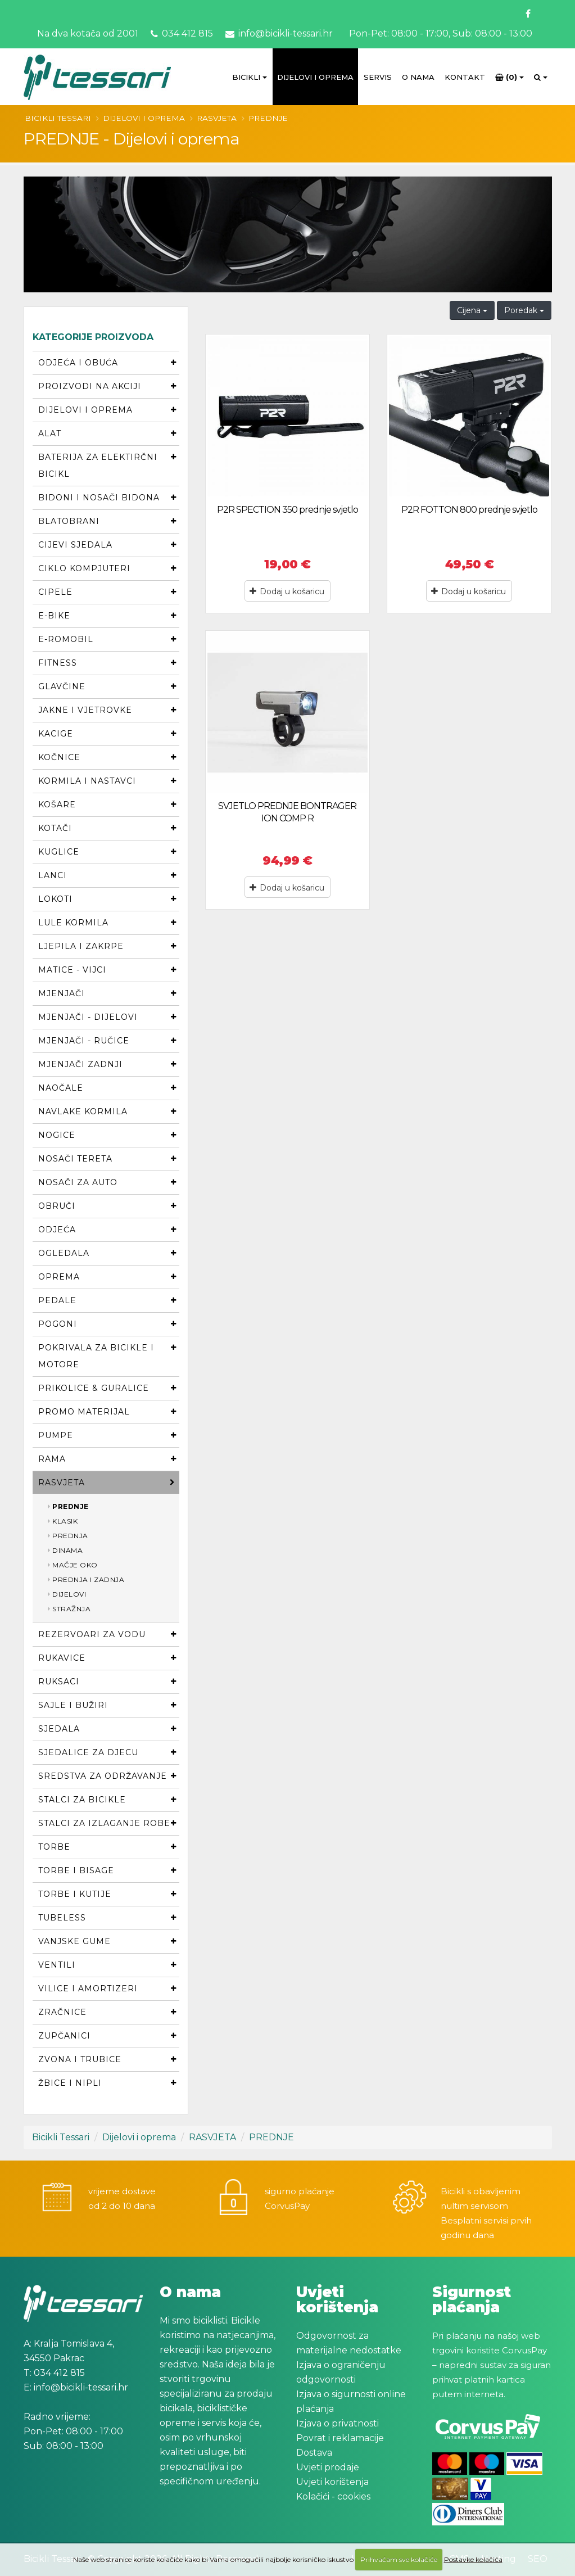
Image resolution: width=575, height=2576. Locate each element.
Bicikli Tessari (58, 118)
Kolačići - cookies (333, 2496)
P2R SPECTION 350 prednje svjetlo (287, 509)
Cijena (472, 310)
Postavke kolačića (473, 2559)
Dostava (314, 2452)
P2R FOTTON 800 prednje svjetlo (469, 509)
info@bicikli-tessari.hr (279, 33)
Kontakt (465, 77)
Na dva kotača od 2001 (87, 33)
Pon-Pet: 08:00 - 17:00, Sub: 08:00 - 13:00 (439, 33)
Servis (378, 77)
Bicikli (246, 77)
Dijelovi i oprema (315, 77)
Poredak (524, 310)
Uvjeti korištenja (332, 2481)
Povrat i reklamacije (340, 2438)
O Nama (418, 77)
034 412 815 (182, 33)
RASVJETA (217, 118)
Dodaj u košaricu (287, 591)
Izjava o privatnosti (337, 2423)
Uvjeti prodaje (327, 2467)
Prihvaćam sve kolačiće (398, 2559)
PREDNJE (268, 118)
